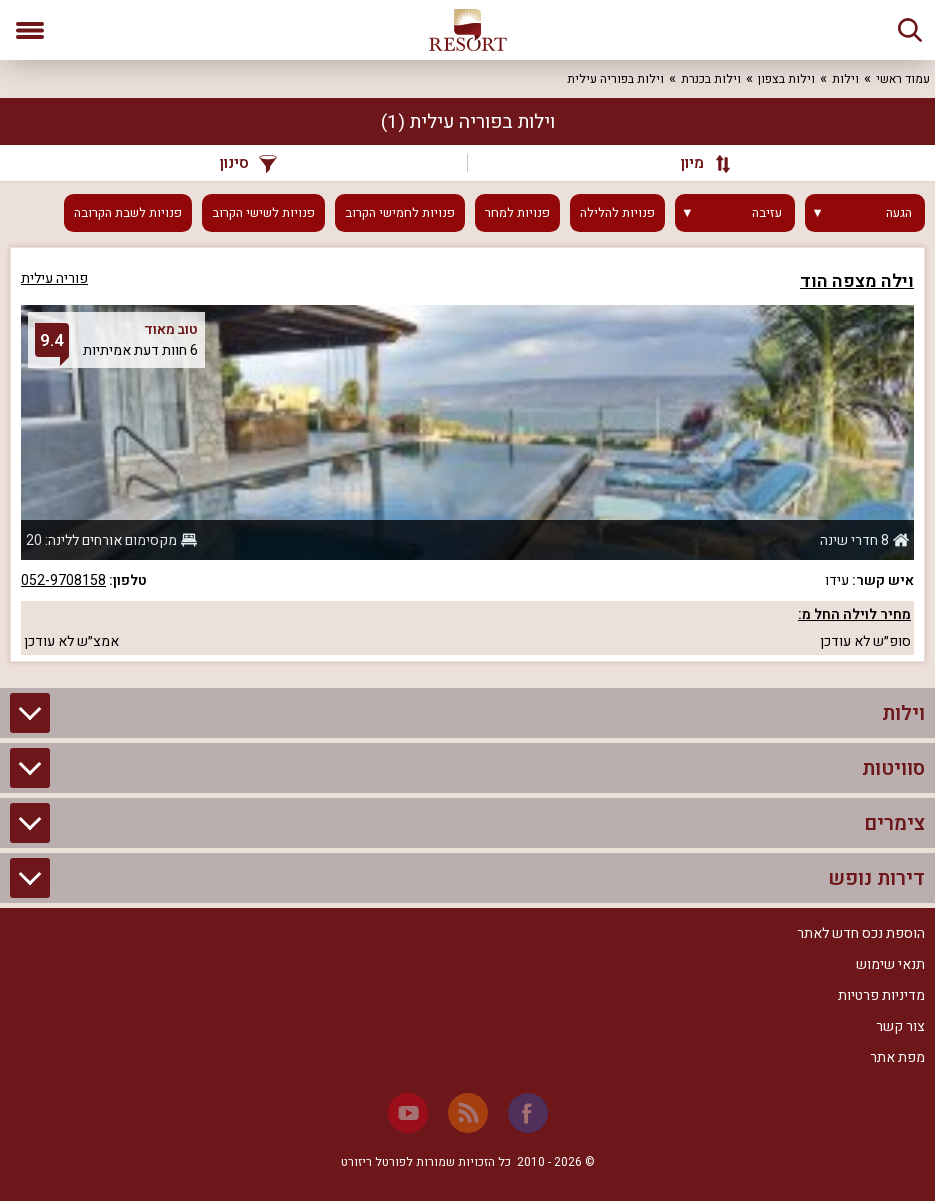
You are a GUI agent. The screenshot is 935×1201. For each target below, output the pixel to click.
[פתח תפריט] (30, 30)
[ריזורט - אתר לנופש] (468, 30)
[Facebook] (528, 1113)
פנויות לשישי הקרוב (263, 213)
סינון (248, 163)
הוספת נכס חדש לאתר (861, 933)
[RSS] (468, 1113)
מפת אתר (897, 1057)
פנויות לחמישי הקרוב (400, 213)
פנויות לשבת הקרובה (128, 213)
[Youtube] (408, 1113)
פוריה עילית (54, 278)
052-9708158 (63, 580)
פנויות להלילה (617, 213)
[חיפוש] (910, 30)
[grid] (467, 454)
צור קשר (900, 1026)
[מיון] (697, 163)
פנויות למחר (517, 213)
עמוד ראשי (903, 79)
